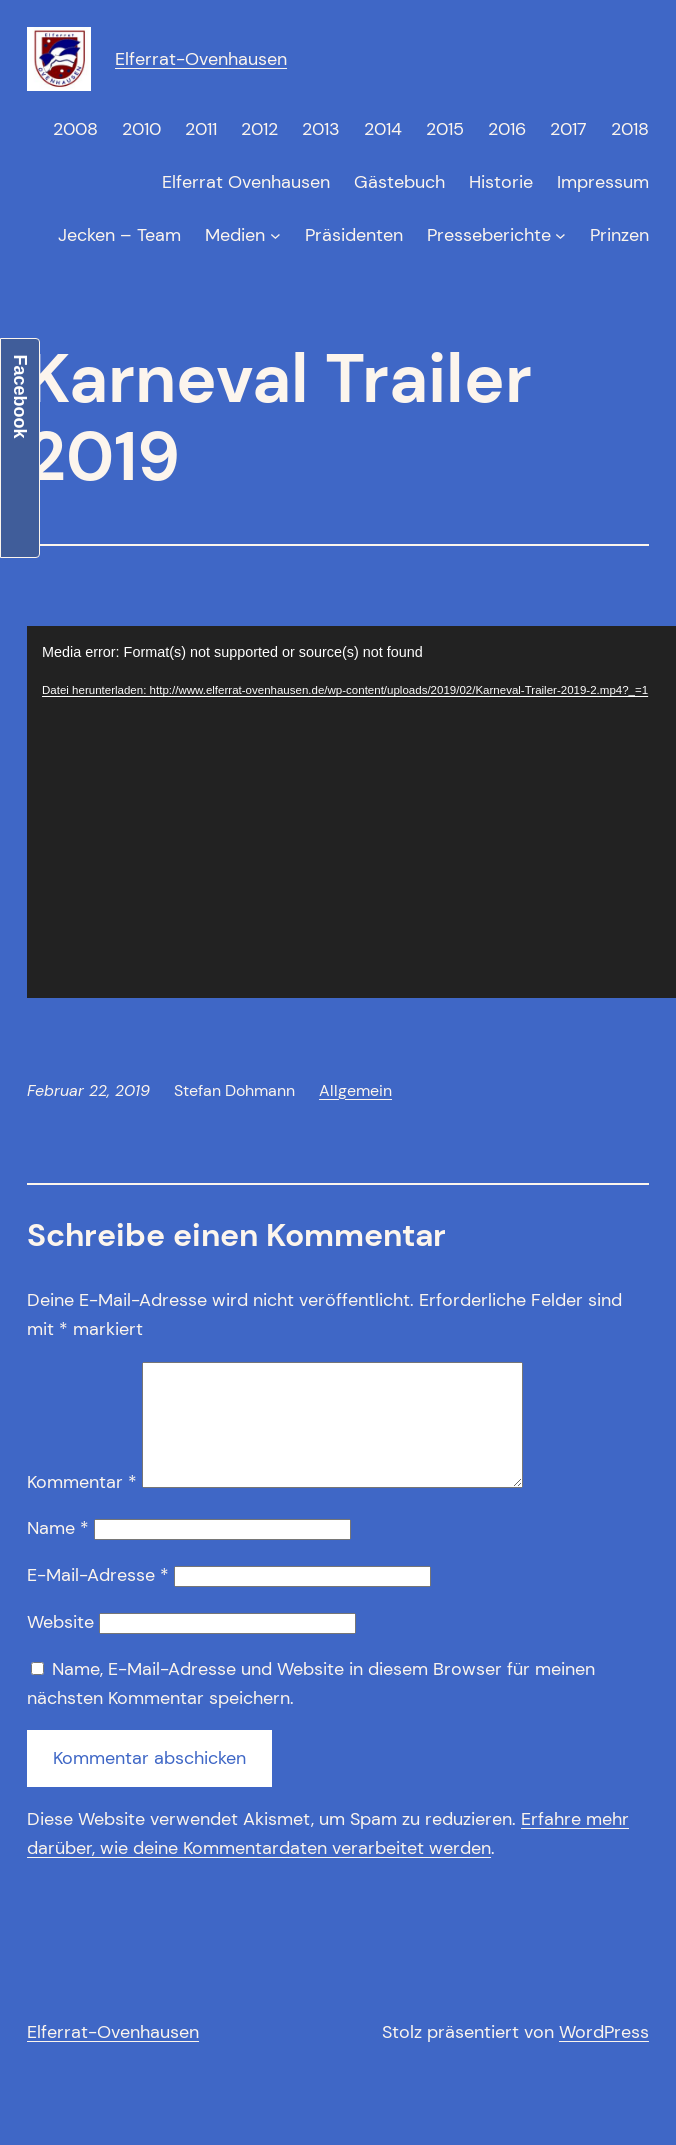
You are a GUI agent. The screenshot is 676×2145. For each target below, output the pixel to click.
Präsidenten (354, 235)
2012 (259, 129)
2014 (383, 129)
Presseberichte (489, 235)
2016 (507, 129)
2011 (201, 129)
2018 (630, 129)
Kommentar (82, 1506)
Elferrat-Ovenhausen (201, 59)
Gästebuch (399, 182)
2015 (445, 129)
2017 (568, 129)
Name (58, 1552)
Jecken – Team (119, 235)
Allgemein (355, 1090)
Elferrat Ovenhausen (246, 182)
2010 (141, 129)
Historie (501, 182)
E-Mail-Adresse (98, 1599)
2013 (321, 129)
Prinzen (619, 235)
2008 (75, 129)
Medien (235, 235)
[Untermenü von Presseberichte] (560, 235)
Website (60, 1646)
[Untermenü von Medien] (275, 235)
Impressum (603, 182)
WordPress (604, 2056)
